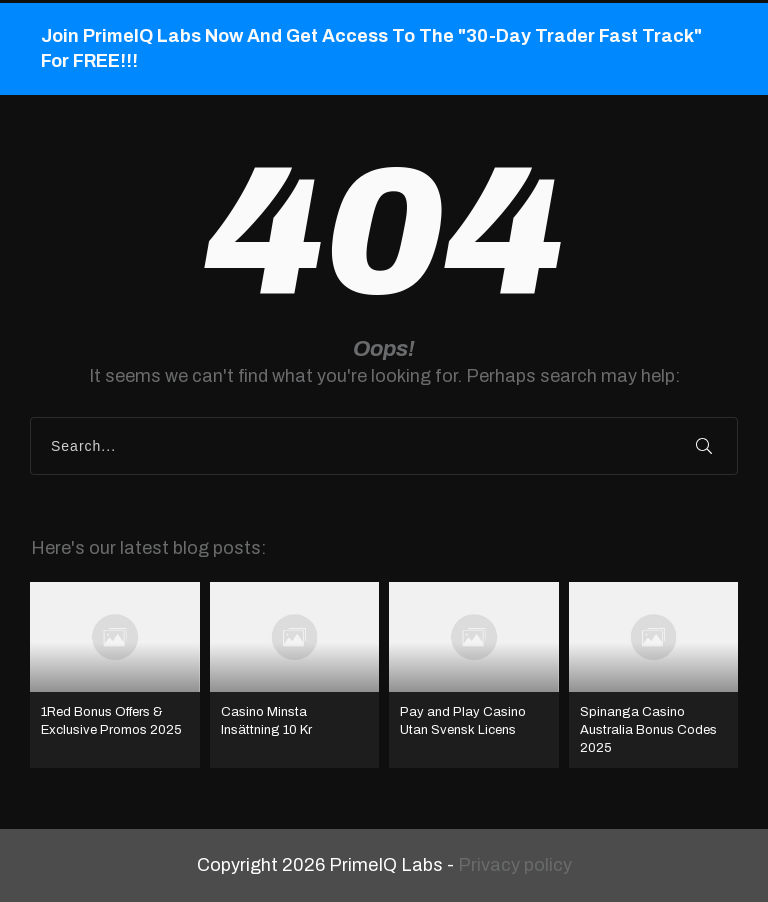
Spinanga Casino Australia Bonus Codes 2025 (654, 675)
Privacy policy (515, 865)
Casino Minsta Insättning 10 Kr (295, 675)
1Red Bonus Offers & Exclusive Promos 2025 (115, 675)
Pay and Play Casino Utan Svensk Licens (474, 675)
